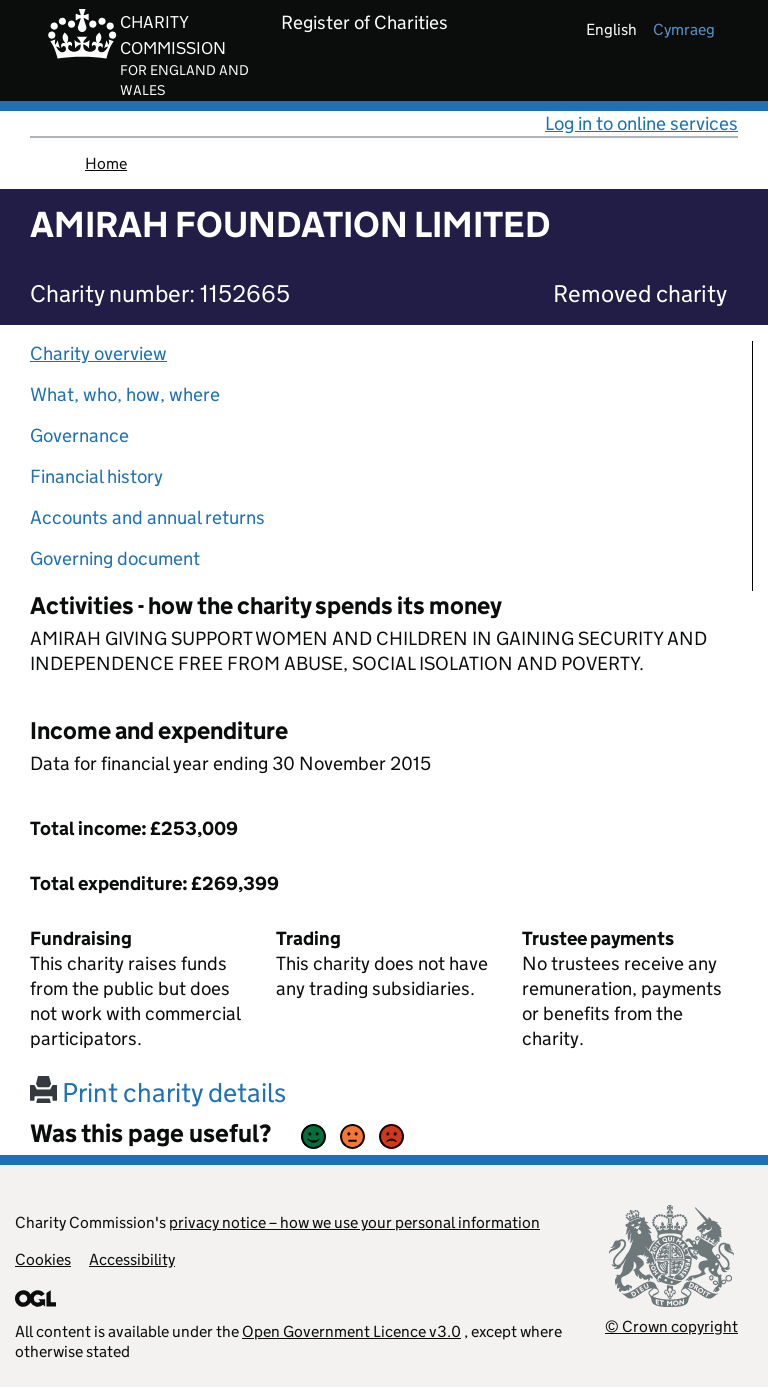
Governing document (115, 558)
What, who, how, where (125, 394)
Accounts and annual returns (147, 517)
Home (106, 163)
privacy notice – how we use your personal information (354, 1222)
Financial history (96, 476)
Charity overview (98, 353)
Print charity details (158, 1092)
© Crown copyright (671, 1326)
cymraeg (684, 29)
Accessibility (132, 1259)
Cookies (43, 1259)
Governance (79, 435)
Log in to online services (641, 123)
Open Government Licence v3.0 (351, 1331)
